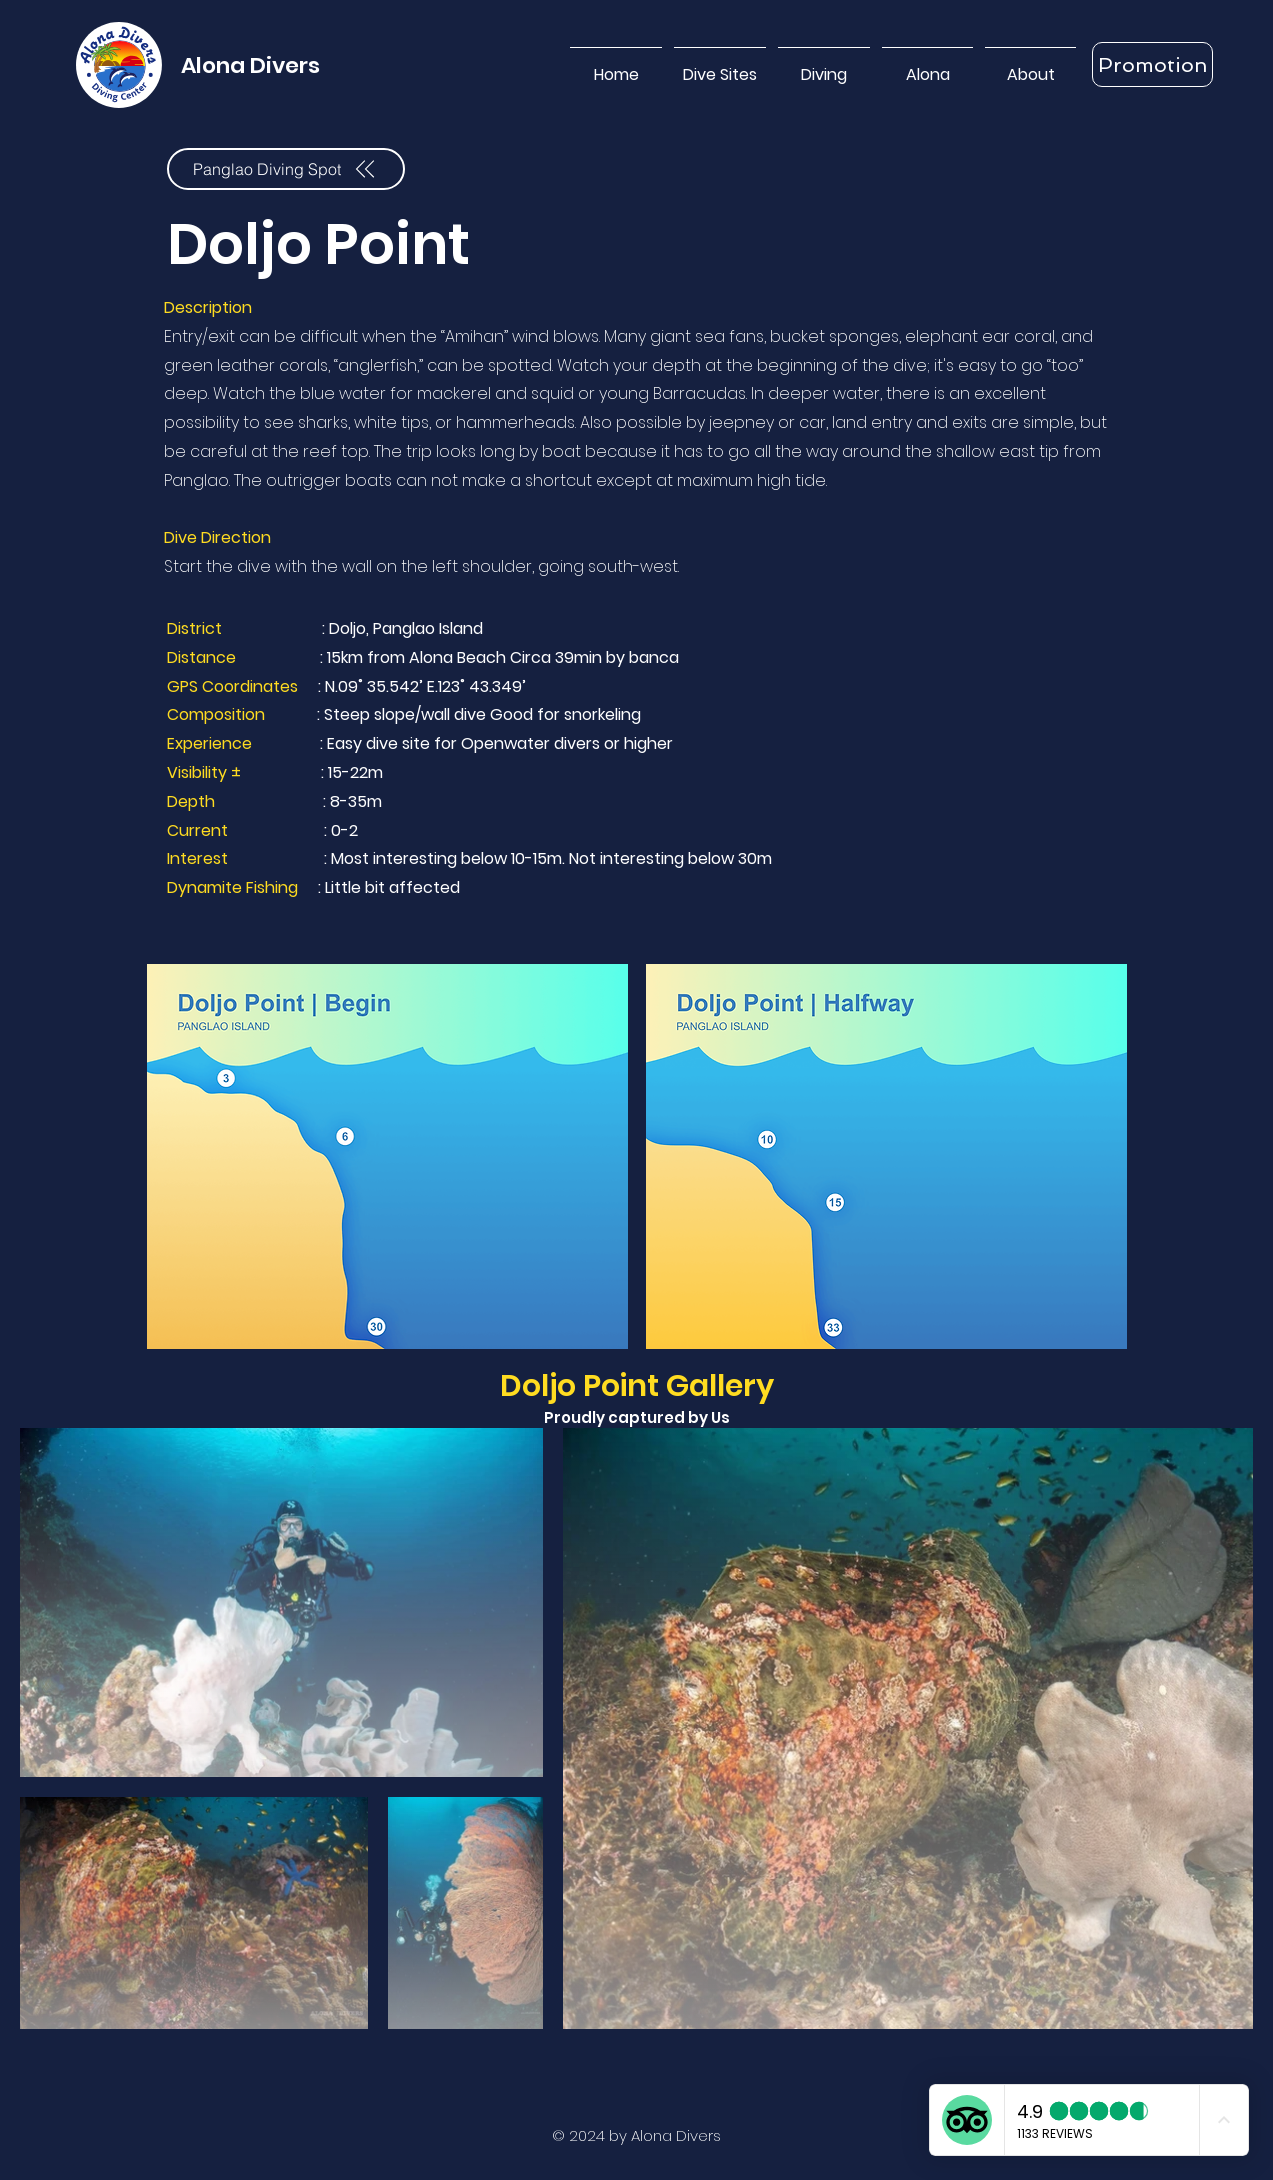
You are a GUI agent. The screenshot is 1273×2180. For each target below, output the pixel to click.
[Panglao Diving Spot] (286, 169)
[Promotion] (1152, 64)
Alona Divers (250, 65)
